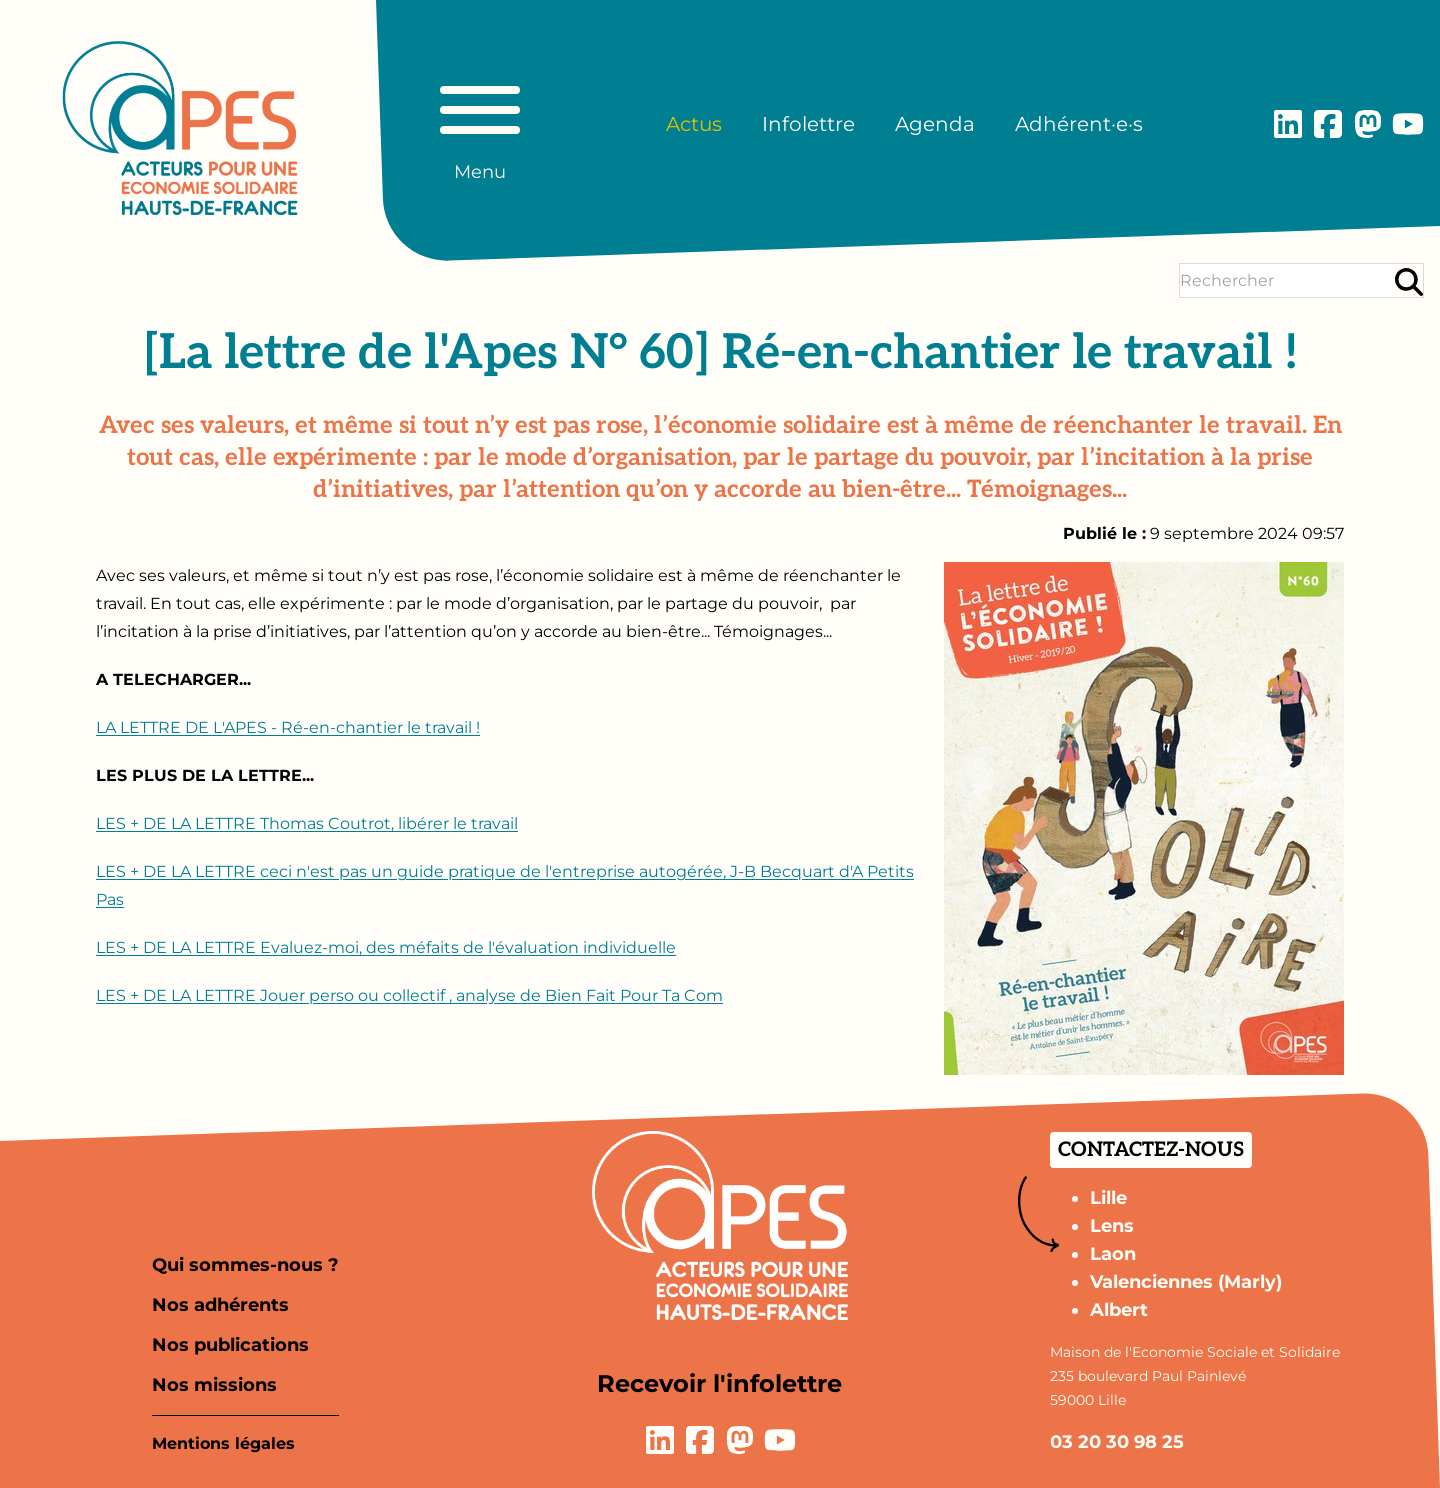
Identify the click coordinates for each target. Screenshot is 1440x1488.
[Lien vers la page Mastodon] (1368, 124)
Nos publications (230, 1345)
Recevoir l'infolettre (719, 1383)
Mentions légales (223, 1443)
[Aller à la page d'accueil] (180, 128)
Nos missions (214, 1385)
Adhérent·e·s (1079, 124)
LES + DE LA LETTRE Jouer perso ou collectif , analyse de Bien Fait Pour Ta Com (409, 995)
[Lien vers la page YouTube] (1408, 124)
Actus (694, 124)
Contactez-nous (1151, 1150)
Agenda (935, 124)
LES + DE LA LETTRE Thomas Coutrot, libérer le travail (307, 823)
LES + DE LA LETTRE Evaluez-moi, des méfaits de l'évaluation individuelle (386, 947)
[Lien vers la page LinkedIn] (1288, 124)
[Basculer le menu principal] (480, 124)
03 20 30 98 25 (1117, 1442)
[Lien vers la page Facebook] (1328, 124)
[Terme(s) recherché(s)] (1285, 280)
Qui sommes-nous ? (245, 1265)
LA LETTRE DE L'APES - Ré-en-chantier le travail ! (288, 727)
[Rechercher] (1409, 281)
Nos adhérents (220, 1305)
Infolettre (808, 124)
